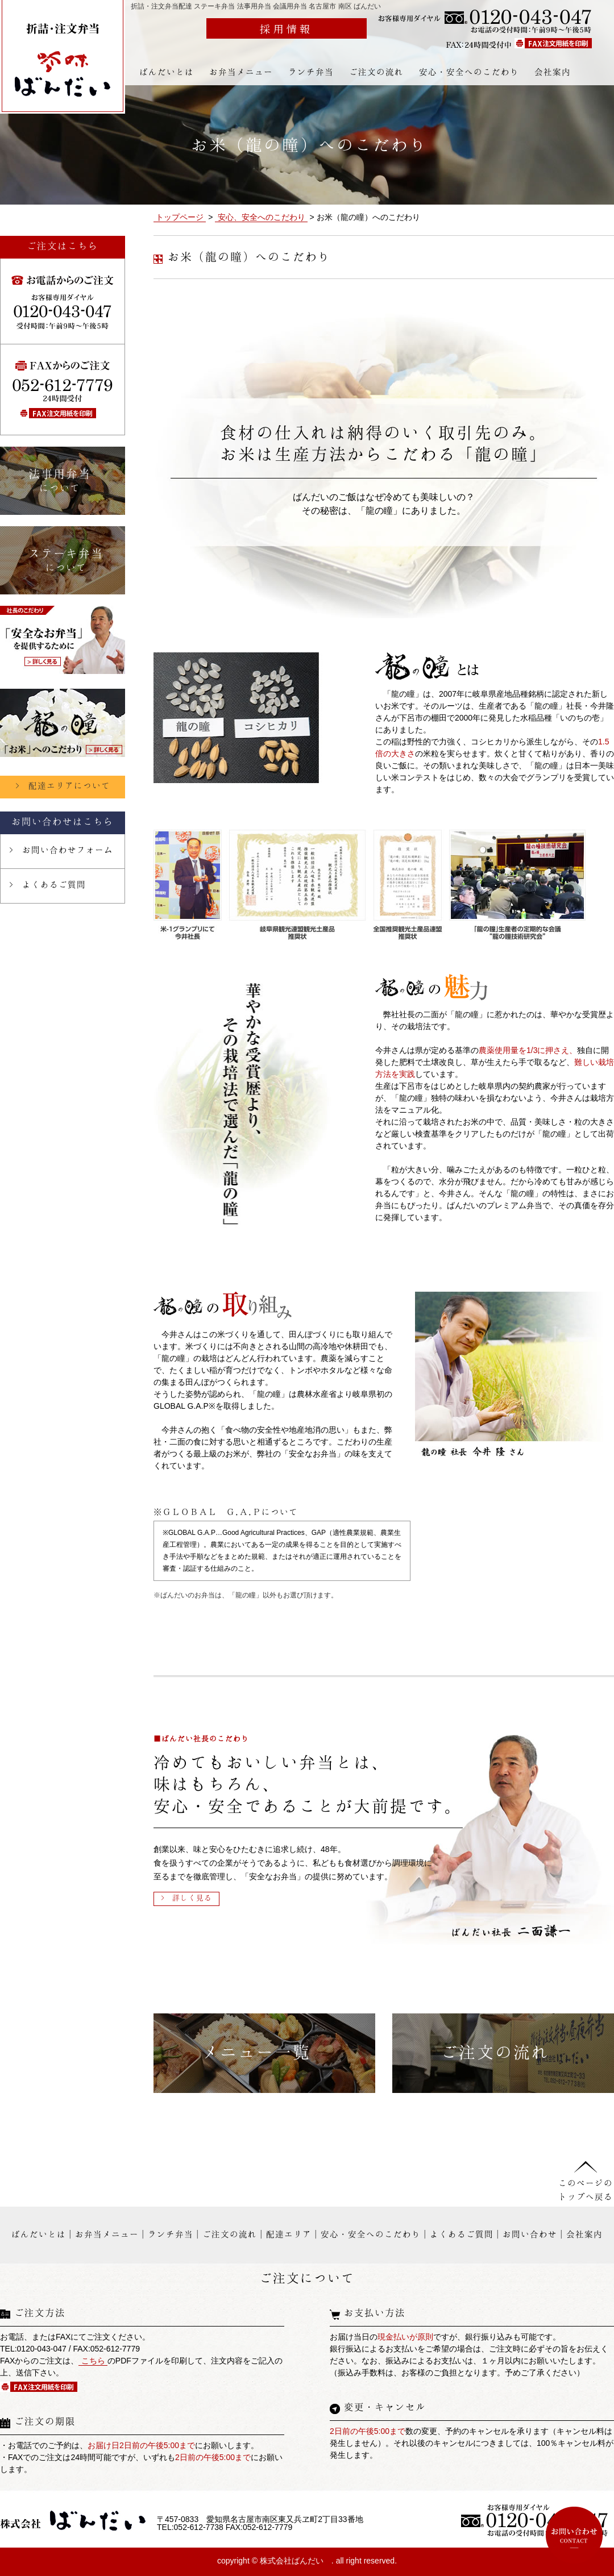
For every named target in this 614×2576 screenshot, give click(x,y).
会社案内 (552, 71)
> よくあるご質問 (47, 884)
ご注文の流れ (376, 71)
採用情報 (286, 28)
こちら (93, 2360)
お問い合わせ (530, 2233)
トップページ (180, 217)
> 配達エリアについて (62, 785)
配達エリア (289, 2233)
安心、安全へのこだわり (261, 217)
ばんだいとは (166, 71)
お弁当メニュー (241, 71)
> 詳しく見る (186, 1897)
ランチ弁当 (311, 71)
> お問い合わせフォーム (61, 849)
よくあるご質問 (461, 2233)
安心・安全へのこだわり (469, 71)
